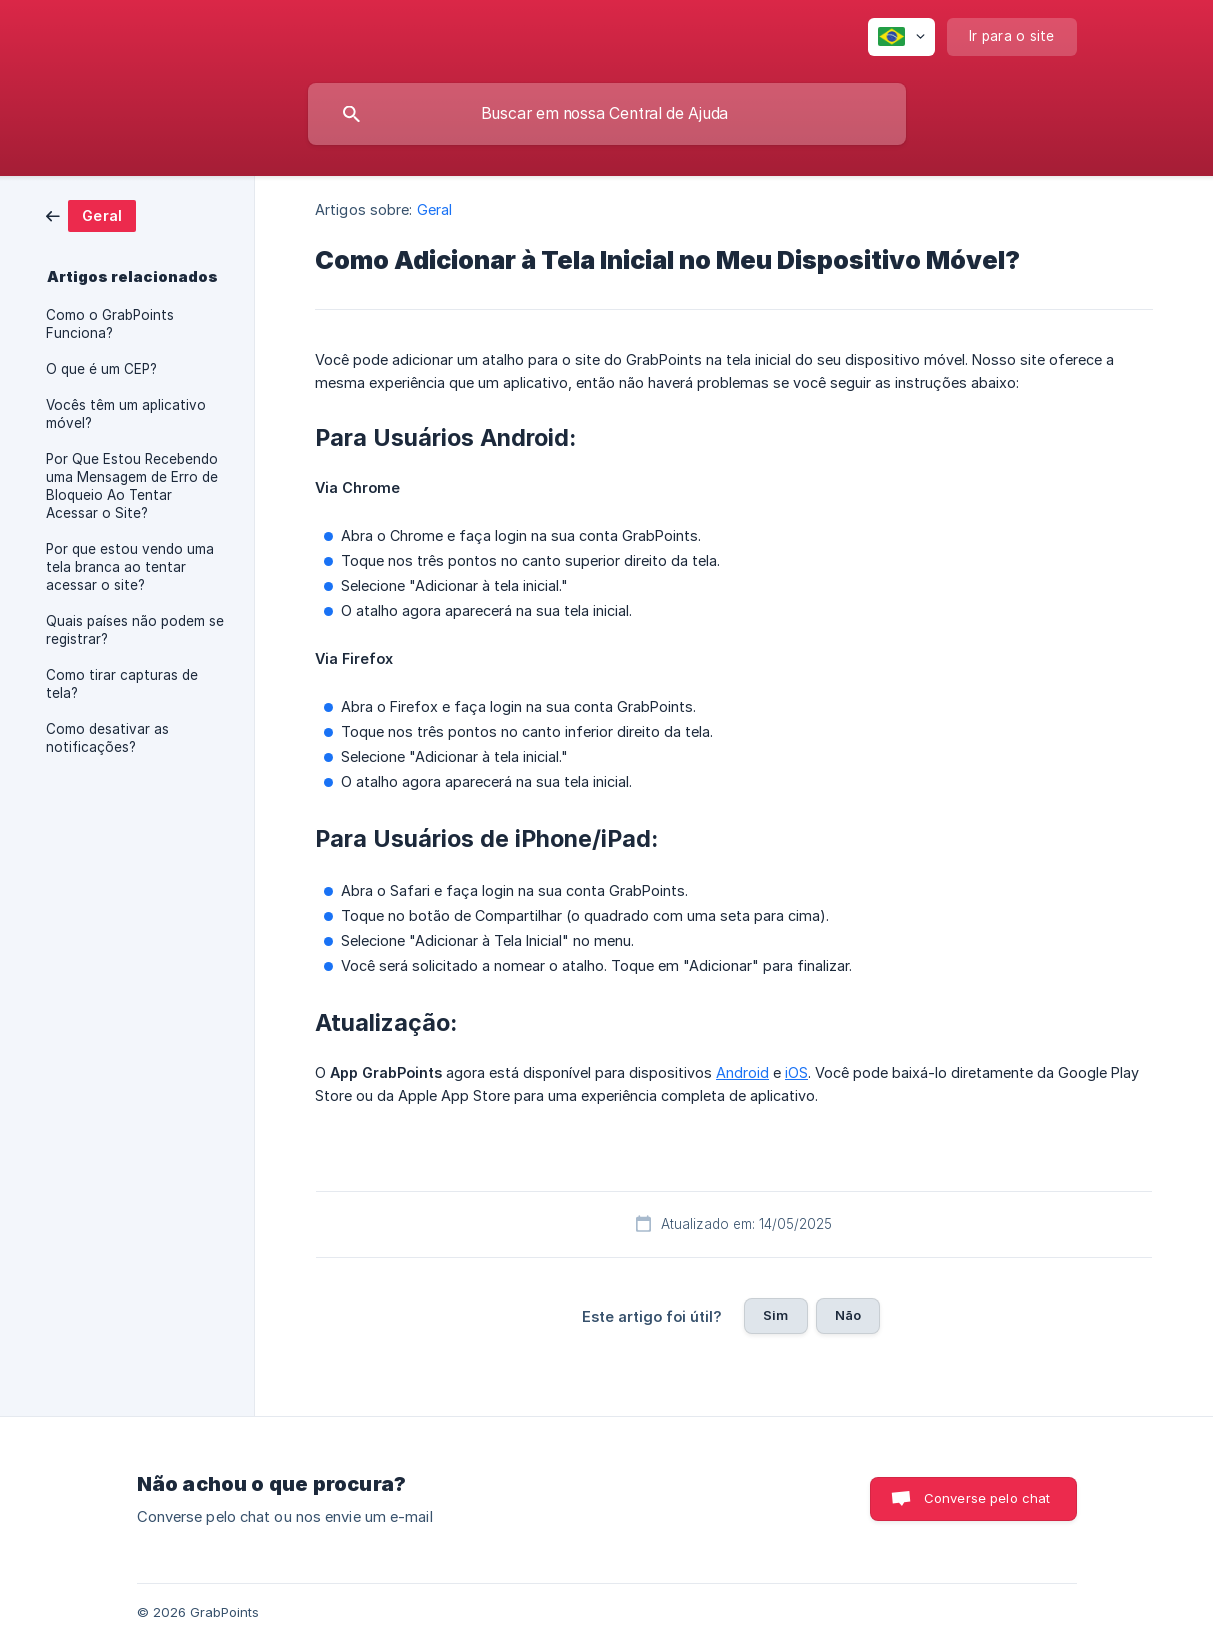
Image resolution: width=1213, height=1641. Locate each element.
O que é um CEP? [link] (101, 369)
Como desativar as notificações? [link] (107, 738)
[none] (901, 37)
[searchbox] (607, 114)
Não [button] (848, 1315)
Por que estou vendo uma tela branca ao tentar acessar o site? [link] (130, 567)
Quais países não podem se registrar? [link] (135, 630)
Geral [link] (435, 209)
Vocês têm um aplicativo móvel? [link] (126, 414)
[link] (91, 214)
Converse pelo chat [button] (987, 1498)
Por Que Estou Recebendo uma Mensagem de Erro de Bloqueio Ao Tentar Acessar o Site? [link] (132, 486)
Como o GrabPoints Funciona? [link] (110, 324)
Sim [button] (775, 1315)
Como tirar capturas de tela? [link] (122, 684)
